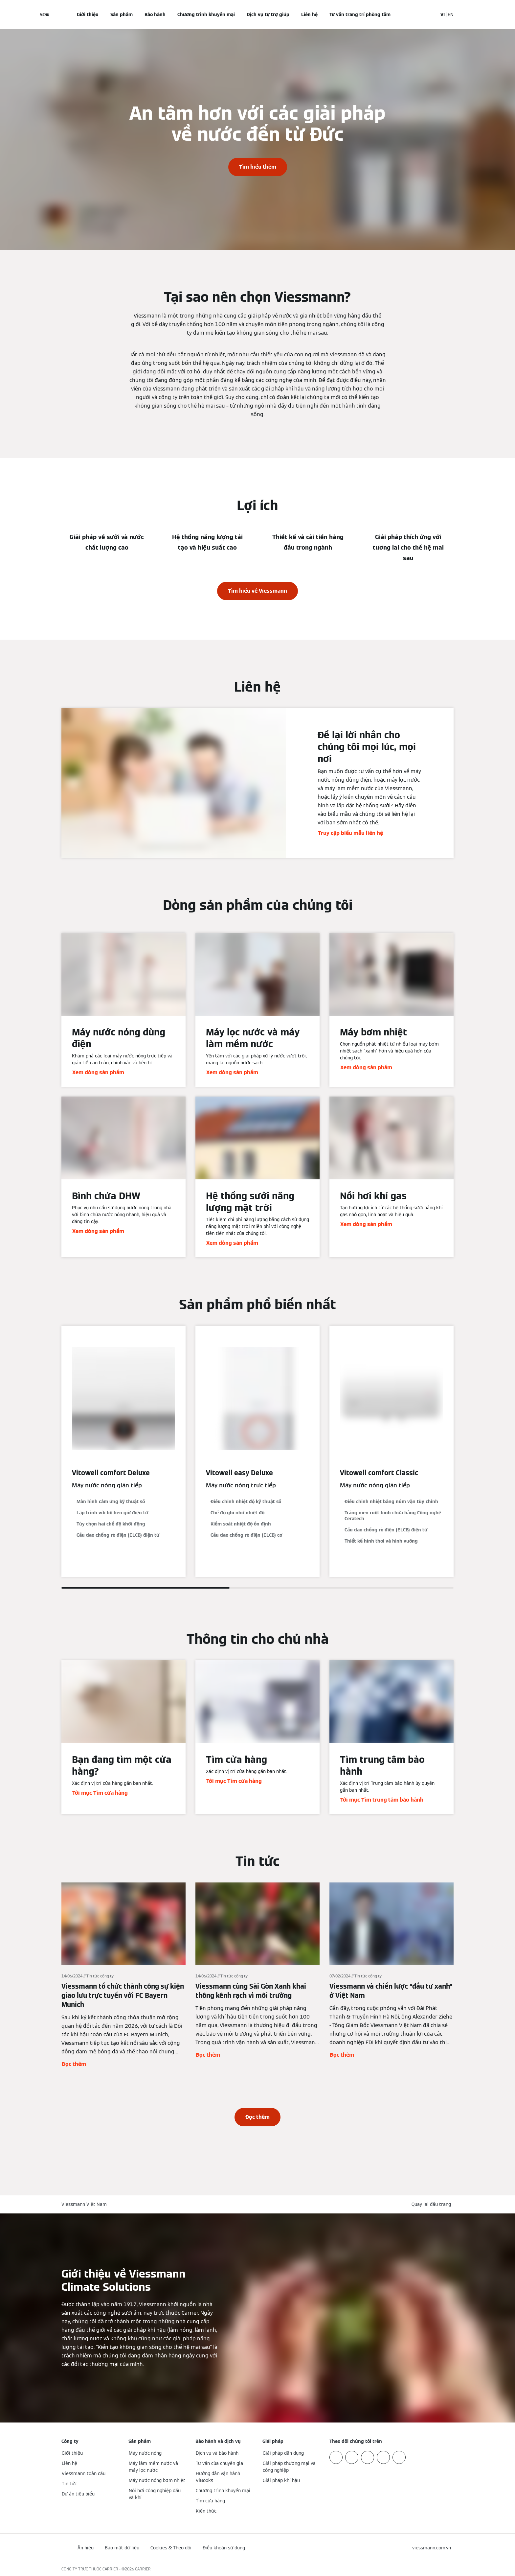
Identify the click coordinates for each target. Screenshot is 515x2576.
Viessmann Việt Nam (84, 2204)
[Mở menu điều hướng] (44, 14)
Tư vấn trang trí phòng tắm (360, 14)
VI (442, 14)
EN (451, 14)
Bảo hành (155, 14)
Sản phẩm (121, 14)
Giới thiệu (88, 14)
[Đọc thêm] (123, 1975)
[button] (432, 2204)
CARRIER (143, 2568)
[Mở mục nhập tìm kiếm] (429, 14)
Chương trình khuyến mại (206, 14)
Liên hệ (309, 14)
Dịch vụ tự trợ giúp (268, 14)
